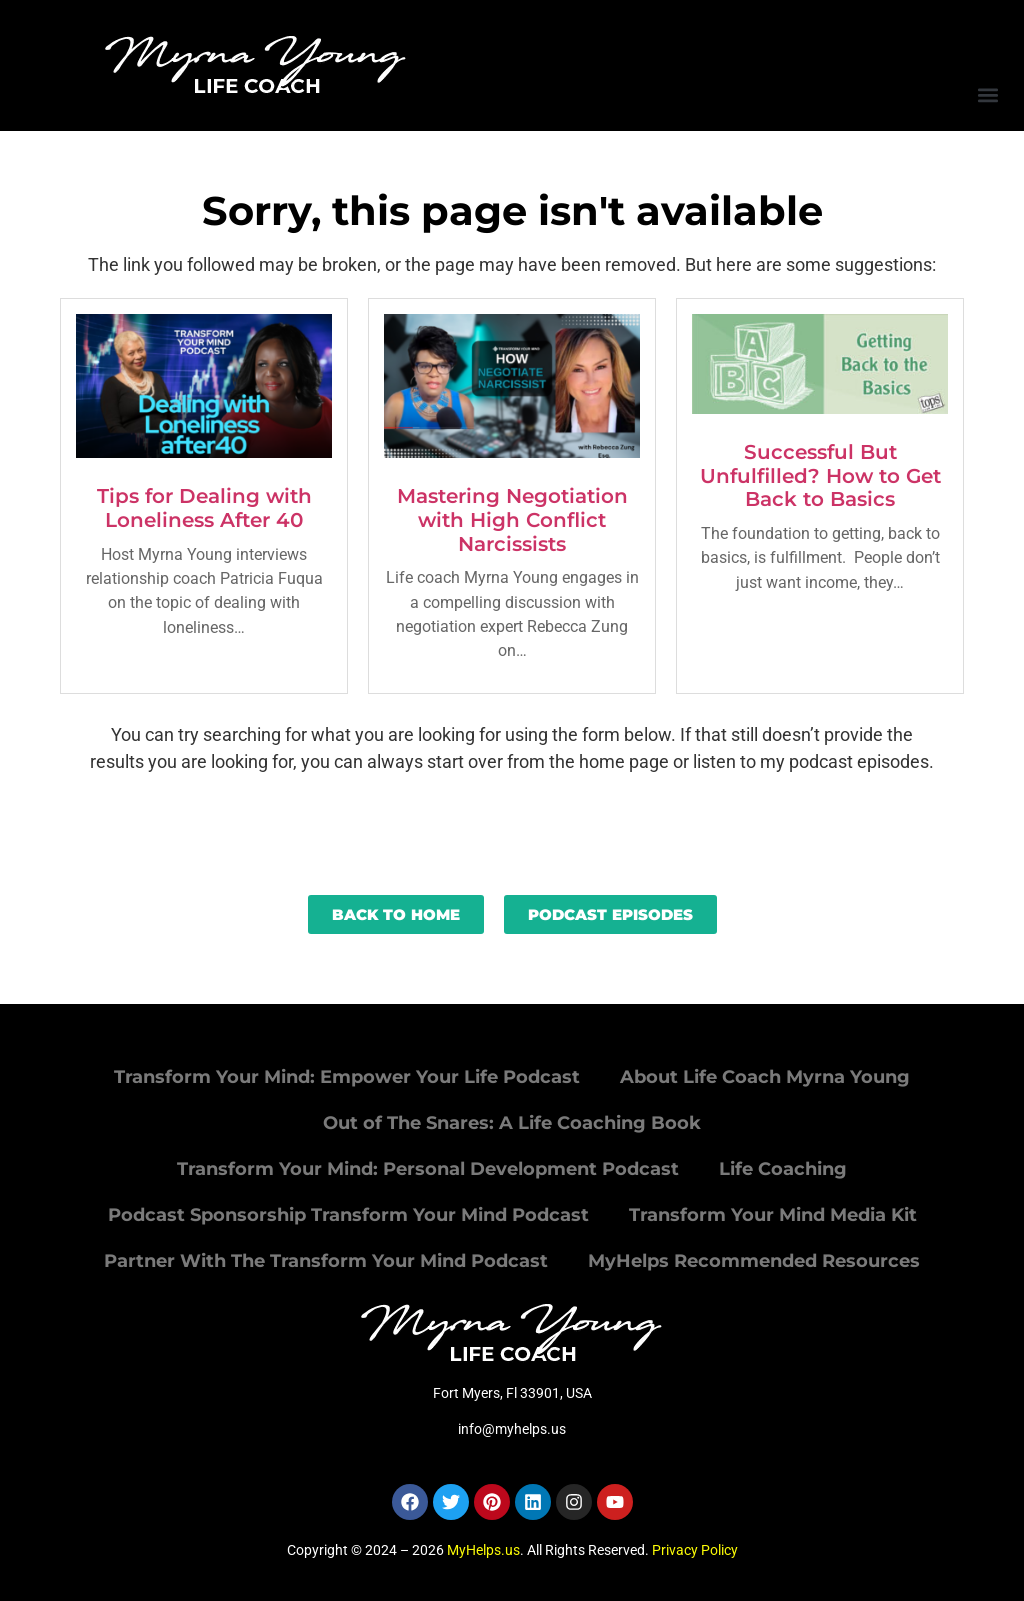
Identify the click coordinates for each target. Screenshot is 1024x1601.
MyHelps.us (483, 1550)
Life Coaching (783, 1169)
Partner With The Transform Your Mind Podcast (326, 1261)
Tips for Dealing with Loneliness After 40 (204, 508)
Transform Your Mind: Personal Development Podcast (428, 1169)
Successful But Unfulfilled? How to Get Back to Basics (820, 476)
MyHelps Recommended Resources (754, 1261)
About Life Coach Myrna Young (765, 1077)
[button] (987, 94)
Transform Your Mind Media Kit (773, 1215)
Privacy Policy (695, 1550)
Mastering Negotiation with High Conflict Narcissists (512, 520)
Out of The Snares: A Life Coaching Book (512, 1123)
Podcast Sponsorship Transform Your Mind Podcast (348, 1215)
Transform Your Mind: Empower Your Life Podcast (347, 1077)
